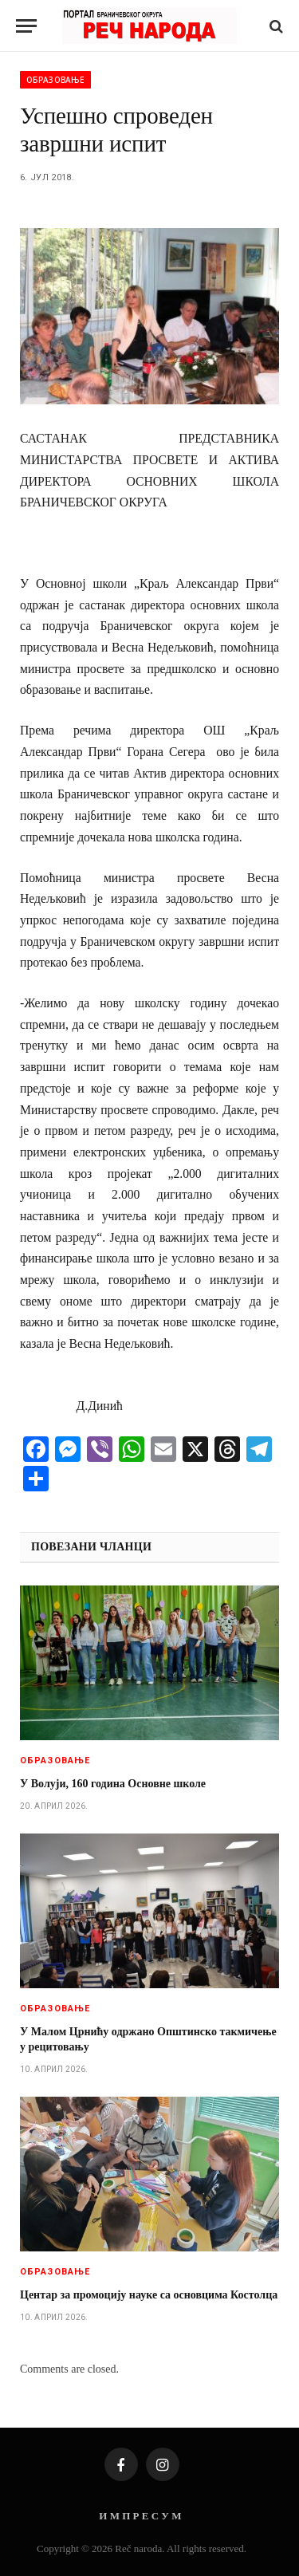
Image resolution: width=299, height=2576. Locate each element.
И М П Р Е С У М (140, 2516)
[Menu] (26, 26)
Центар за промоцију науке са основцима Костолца (148, 2295)
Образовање (55, 79)
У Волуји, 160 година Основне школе (113, 1784)
